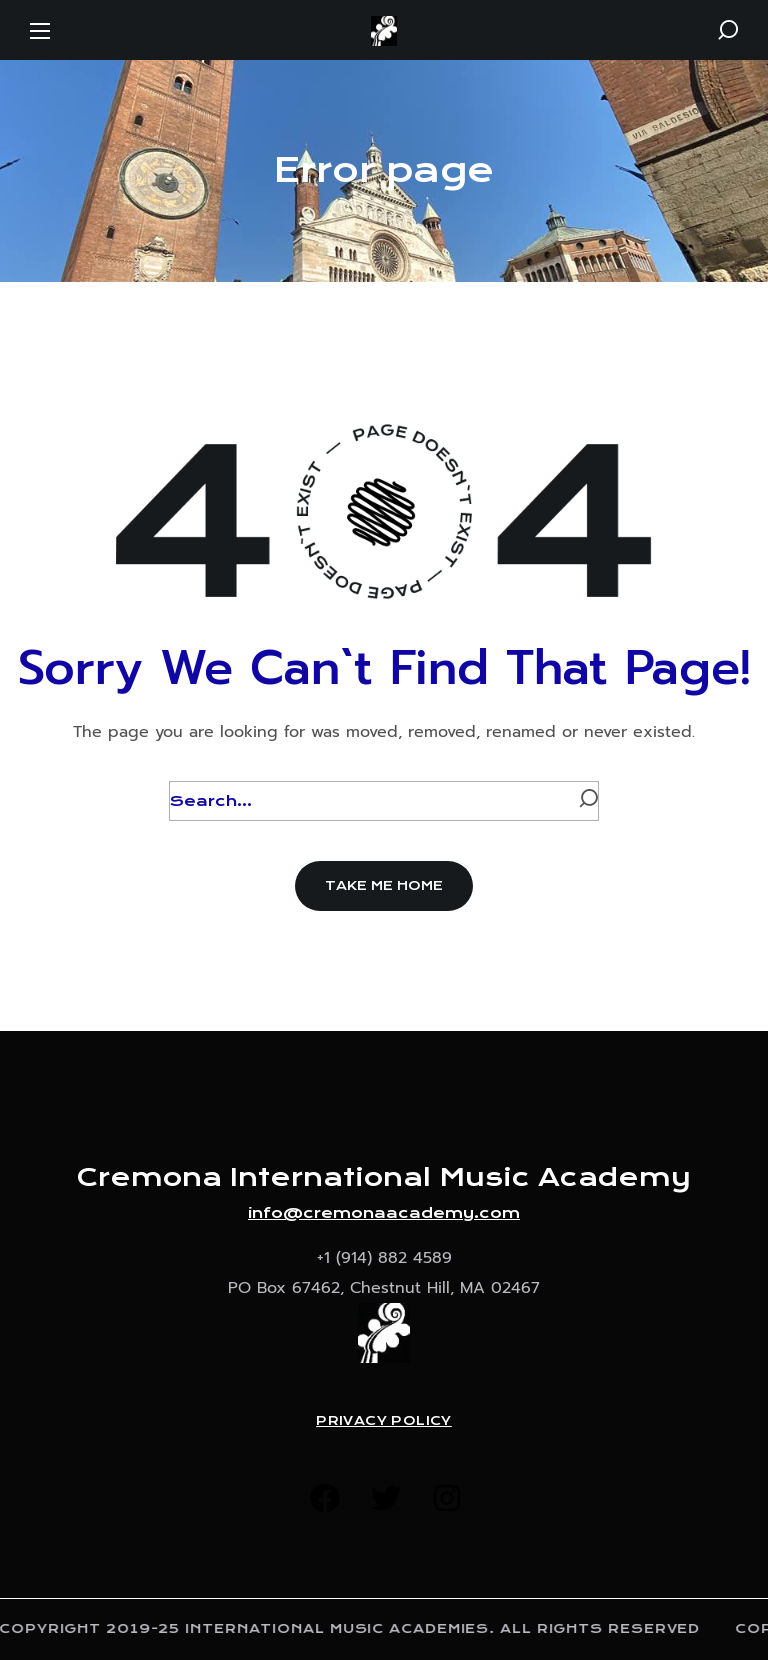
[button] (728, 30)
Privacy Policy (384, 1421)
